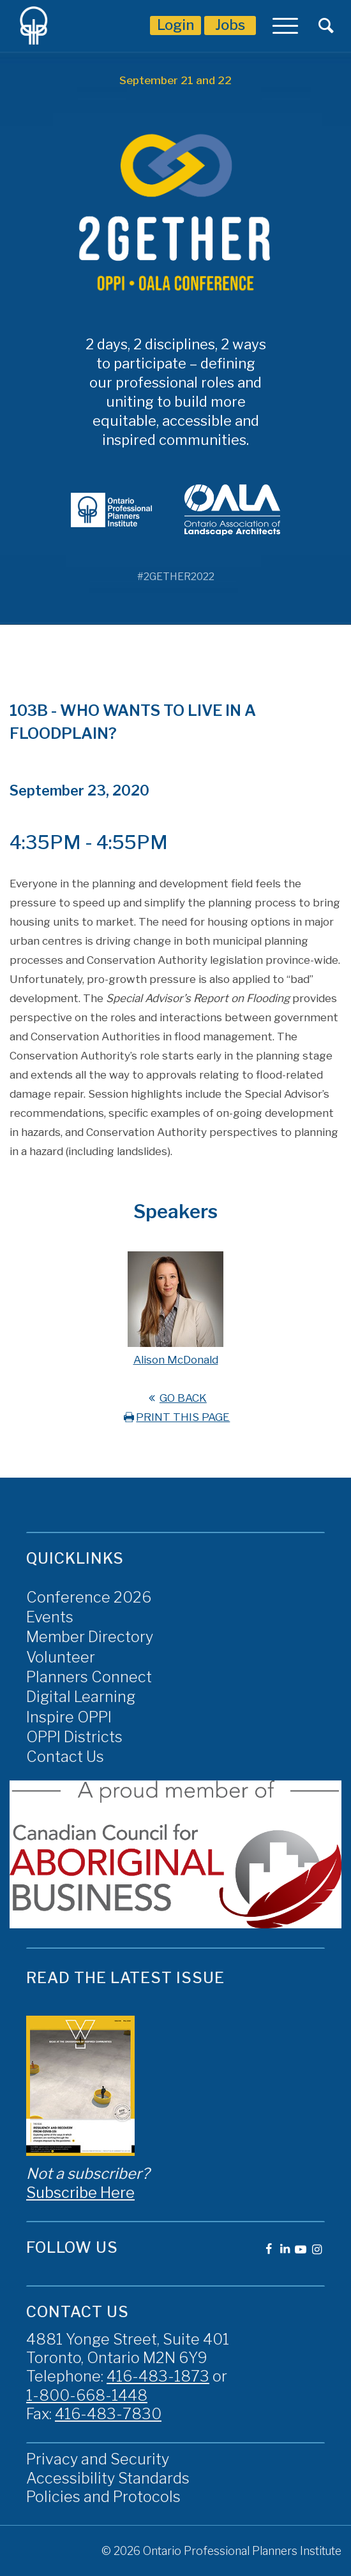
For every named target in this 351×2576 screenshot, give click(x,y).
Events (49, 1617)
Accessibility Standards (108, 2478)
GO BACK (175, 1398)
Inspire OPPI (69, 1717)
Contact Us (65, 1756)
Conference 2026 (88, 1597)
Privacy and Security (97, 2459)
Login (175, 25)
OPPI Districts (74, 1737)
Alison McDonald (175, 1359)
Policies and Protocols (103, 2496)
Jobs (230, 25)
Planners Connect (89, 1677)
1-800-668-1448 (86, 2395)
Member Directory (89, 1636)
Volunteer (60, 1657)
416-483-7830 (108, 2414)
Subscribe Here (80, 2192)
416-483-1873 (158, 2376)
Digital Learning (80, 1696)
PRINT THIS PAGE (175, 1417)
